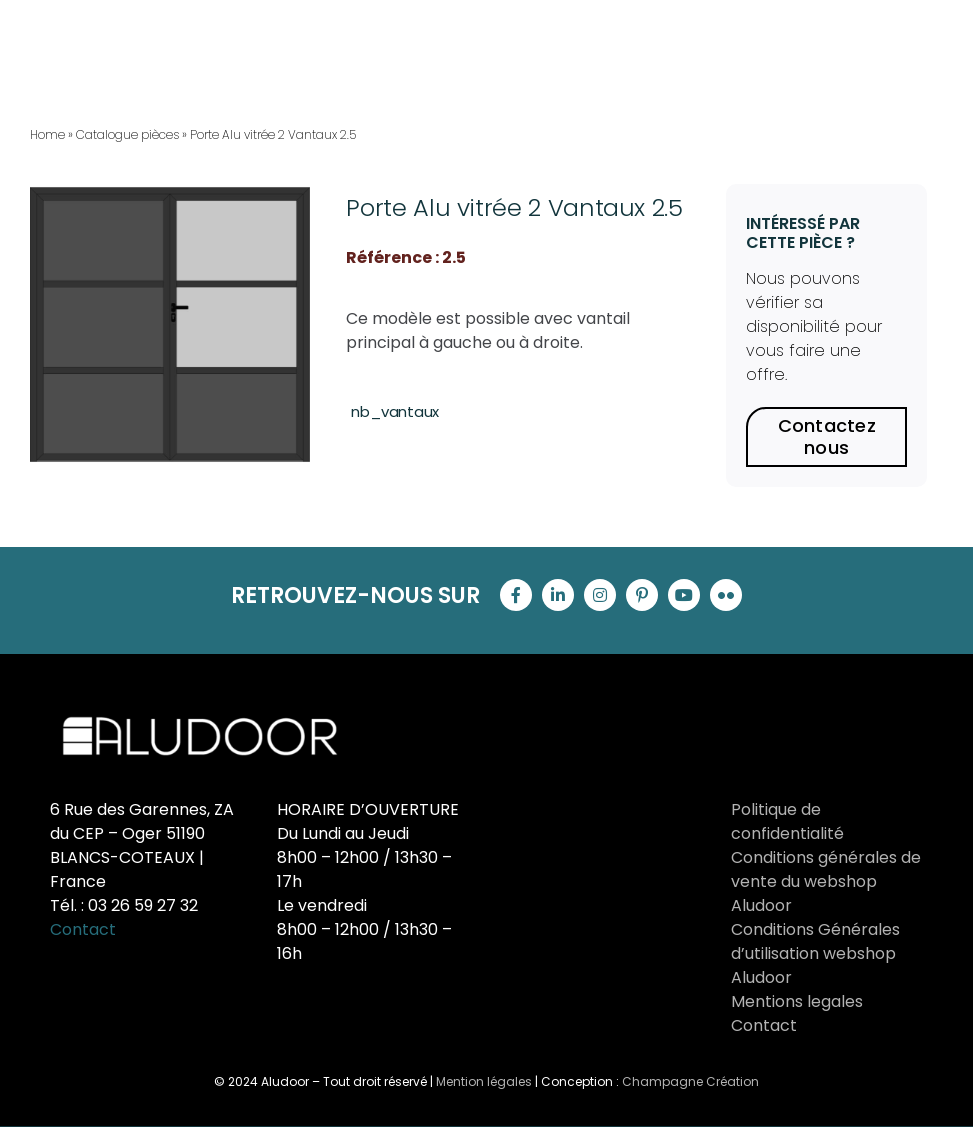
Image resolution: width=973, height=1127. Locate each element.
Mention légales (484, 1081)
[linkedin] (558, 595)
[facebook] (516, 595)
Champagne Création (690, 1081)
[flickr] (726, 595)
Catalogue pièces (127, 134)
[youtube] (684, 595)
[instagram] (600, 595)
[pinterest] (642, 595)
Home (47, 134)
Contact (83, 929)
